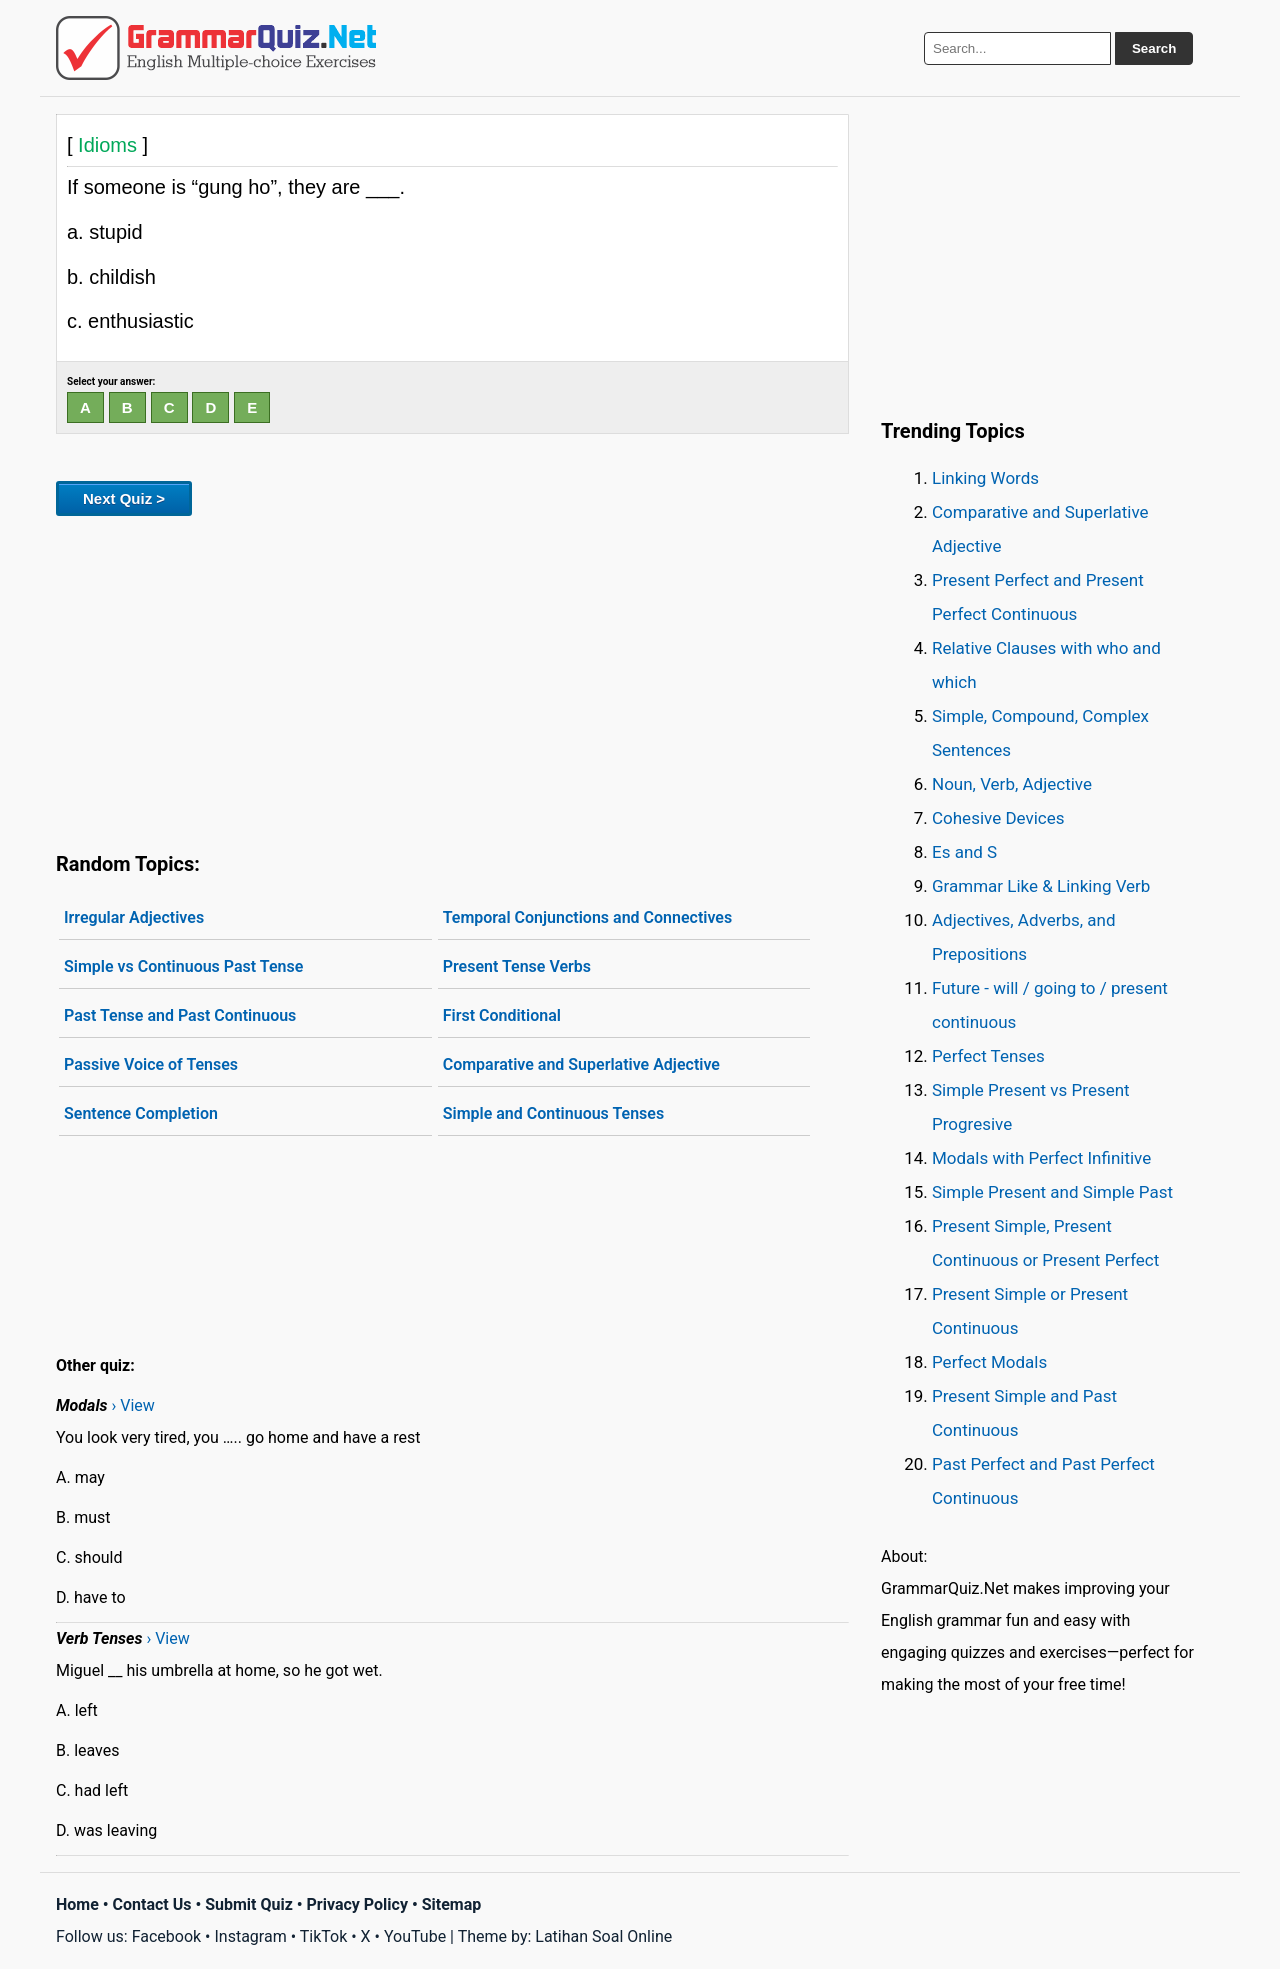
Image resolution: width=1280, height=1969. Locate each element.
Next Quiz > (124, 498)
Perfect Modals (989, 1362)
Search (1154, 48)
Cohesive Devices (998, 818)
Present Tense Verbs (517, 966)
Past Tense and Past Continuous (180, 1015)
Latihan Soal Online (603, 1936)
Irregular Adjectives (134, 917)
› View (132, 1405)
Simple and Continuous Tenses (553, 1113)
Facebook (166, 1936)
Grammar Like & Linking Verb (1041, 886)
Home (77, 1904)
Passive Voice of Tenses (151, 1064)
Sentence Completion (141, 1113)
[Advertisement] (452, 680)
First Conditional (502, 1015)
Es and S (964, 852)
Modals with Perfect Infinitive (1041, 1158)
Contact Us (152, 1904)
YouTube (415, 1936)
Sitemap (452, 1904)
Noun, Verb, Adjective (1012, 784)
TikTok (324, 1936)
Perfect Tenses (988, 1056)
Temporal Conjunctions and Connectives (588, 917)
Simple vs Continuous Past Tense (183, 966)
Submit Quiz (249, 1904)
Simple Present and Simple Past (1052, 1192)
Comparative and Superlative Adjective (581, 1064)
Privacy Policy (357, 1904)
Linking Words (985, 478)
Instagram (250, 1936)
